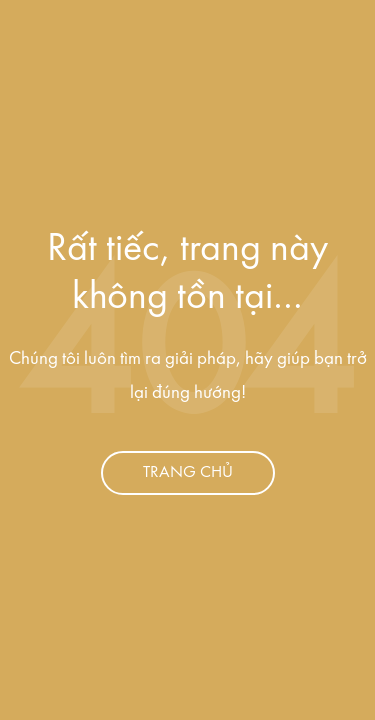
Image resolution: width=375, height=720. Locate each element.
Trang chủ (188, 472)
